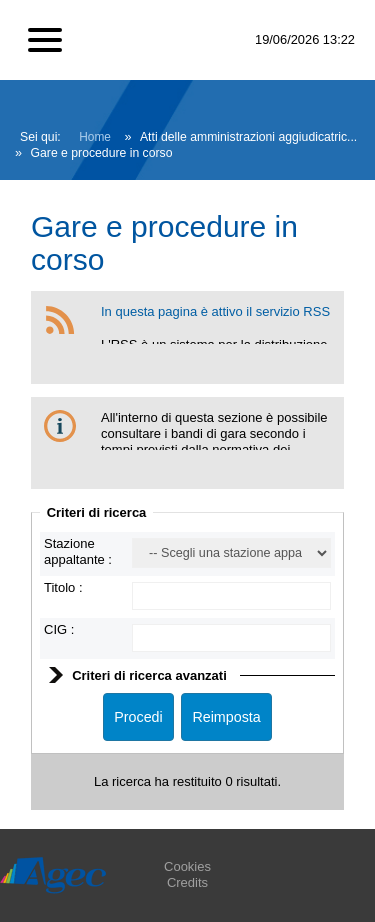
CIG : (59, 629)
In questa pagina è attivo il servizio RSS (215, 311)
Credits (187, 882)
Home (95, 137)
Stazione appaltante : (78, 551)
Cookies (187, 866)
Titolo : (63, 587)
